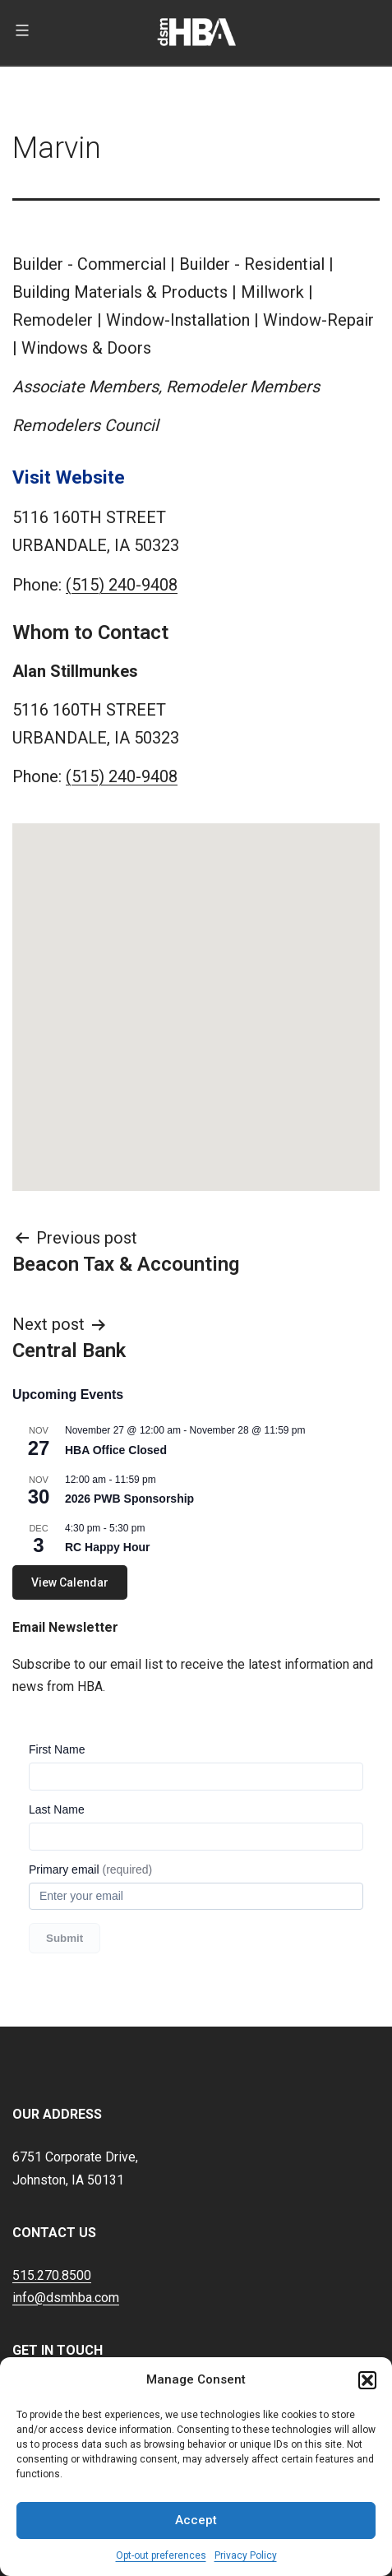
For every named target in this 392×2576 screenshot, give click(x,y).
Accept (196, 2520)
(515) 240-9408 (122, 585)
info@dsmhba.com (65, 2297)
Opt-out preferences (161, 2555)
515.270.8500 (51, 2275)
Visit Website (68, 477)
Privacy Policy (245, 2555)
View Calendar (69, 1582)
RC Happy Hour (107, 1547)
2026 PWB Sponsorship (129, 1498)
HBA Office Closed (116, 1450)
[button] (367, 2380)
